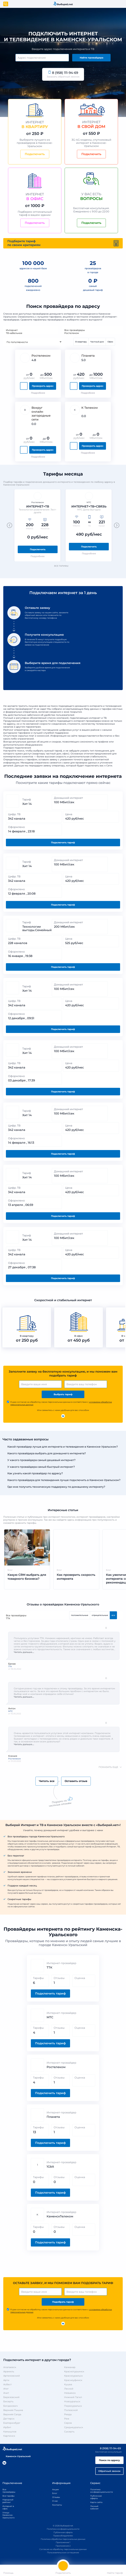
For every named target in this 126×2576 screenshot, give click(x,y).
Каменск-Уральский (16, 2456)
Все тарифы (63, 566)
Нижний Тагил (73, 2397)
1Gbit (50, 2166)
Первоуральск (73, 2405)
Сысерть (69, 2431)
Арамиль (8, 2371)
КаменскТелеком (60, 2216)
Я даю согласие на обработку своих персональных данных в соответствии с (61, 1403)
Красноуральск (73, 2375)
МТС (50, 2017)
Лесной (68, 2388)
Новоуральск (72, 2401)
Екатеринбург (11, 2422)
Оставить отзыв (76, 1781)
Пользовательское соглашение (63, 2552)
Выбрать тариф (63, 1394)
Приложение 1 (63, 2542)
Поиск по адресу (109, 2460)
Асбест (7, 2384)
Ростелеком (92, 333)
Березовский (11, 2397)
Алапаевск (9, 2367)
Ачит (6, 2392)
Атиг (6, 2388)
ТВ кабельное (30, 333)
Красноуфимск (73, 2380)
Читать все (46, 1781)
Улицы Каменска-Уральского (8, 2515)
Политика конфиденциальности (97, 2490)
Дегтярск (8, 2418)
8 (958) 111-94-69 (108, 2448)
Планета (88, 355)
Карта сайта (96, 2502)
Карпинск (9, 2435)
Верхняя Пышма (13, 2410)
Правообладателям (63, 2535)
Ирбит (7, 2427)
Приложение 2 (63, 2546)
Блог (54, 2493)
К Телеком (89, 408)
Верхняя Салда (12, 2414)
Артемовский (11, 2375)
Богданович (10, 2405)
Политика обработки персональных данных (63, 2539)
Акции (55, 2489)
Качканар (69, 2367)
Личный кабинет (94, 2507)
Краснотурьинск (74, 2371)
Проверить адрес (42, 385)
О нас (55, 2501)
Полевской (71, 2410)
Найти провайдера (91, 57)
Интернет (30, 330)
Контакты (56, 2505)
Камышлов (9, 2431)
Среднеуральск (73, 2427)
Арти (6, 2380)
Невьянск (70, 2392)
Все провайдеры (92, 330)
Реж (66, 2418)
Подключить (37, 549)
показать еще (108, 1767)
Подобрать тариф (63, 2301)
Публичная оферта (96, 2497)
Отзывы (56, 2497)
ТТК (31, 1618)
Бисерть (8, 2401)
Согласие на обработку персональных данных (63, 2549)
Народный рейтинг (7, 2500)
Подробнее (38, 392)
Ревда (68, 2414)
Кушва (68, 2384)
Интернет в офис (8, 2507)
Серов (68, 2422)
